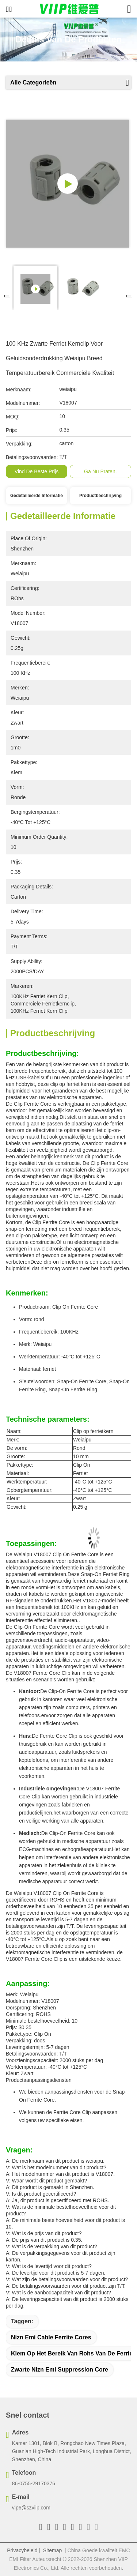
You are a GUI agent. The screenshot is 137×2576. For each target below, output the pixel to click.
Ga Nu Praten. (100, 471)
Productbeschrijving (100, 495)
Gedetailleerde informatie (36, 495)
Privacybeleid (22, 2550)
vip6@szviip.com (31, 2508)
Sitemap (52, 2550)
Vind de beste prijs (36, 471)
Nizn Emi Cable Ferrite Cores (51, 2337)
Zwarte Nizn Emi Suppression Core (59, 2369)
